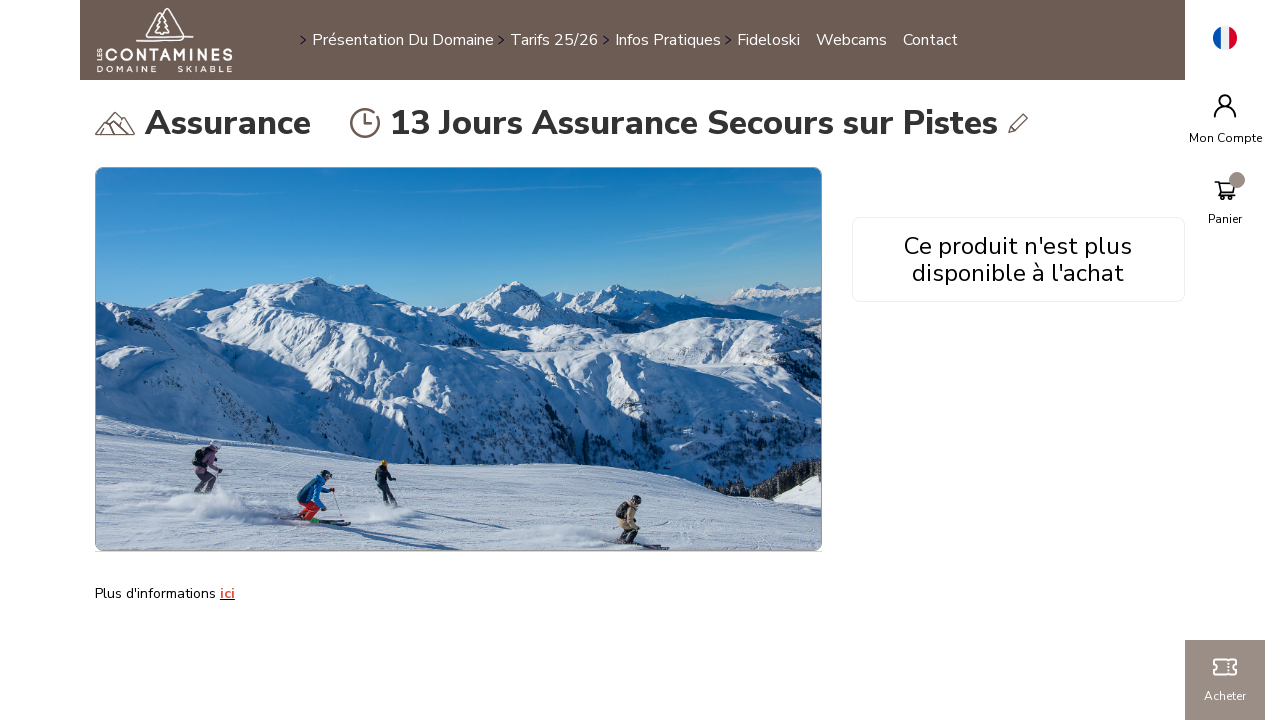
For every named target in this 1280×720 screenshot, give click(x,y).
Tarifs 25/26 (554, 40)
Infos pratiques (668, 40)
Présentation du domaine (403, 40)
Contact (930, 40)
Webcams (851, 40)
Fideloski (768, 40)
